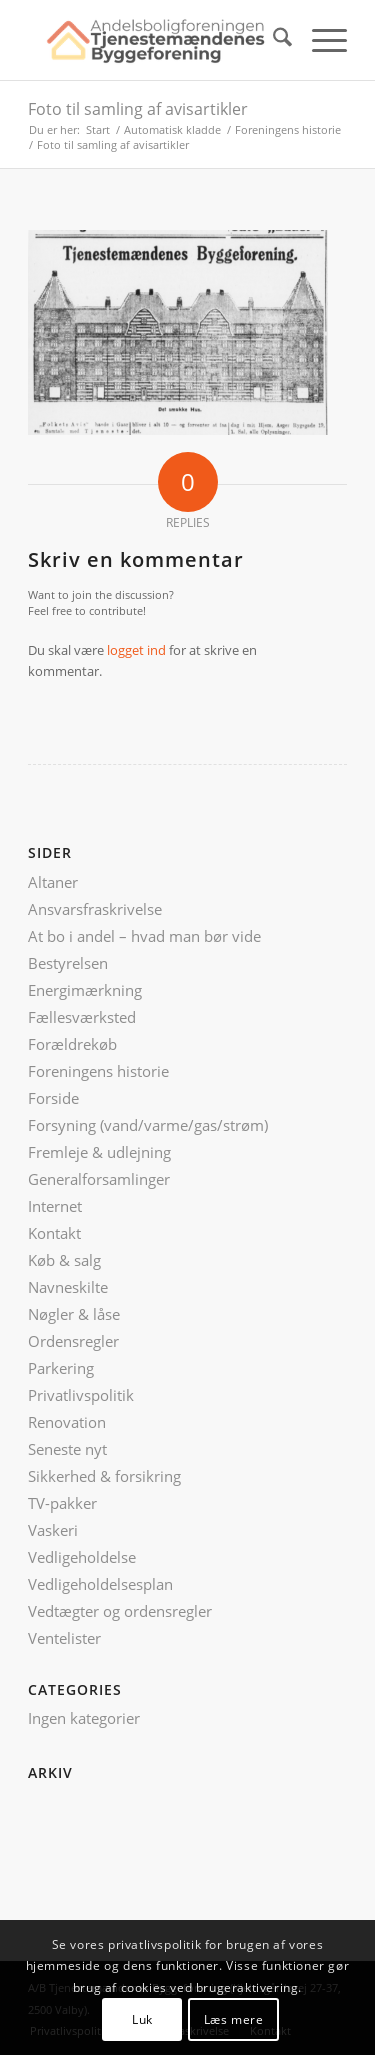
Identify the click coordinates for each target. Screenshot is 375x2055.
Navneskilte (68, 1287)
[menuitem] (272, 40)
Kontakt (54, 1233)
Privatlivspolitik (81, 1395)
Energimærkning (85, 990)
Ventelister (64, 1638)
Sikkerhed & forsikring (104, 1476)
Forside (53, 1098)
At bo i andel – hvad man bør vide (144, 936)
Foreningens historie (98, 1071)
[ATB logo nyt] (155, 40)
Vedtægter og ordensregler (120, 1611)
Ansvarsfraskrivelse (95, 909)
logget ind (136, 650)
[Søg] (272, 40)
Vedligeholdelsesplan (100, 1584)
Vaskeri (53, 1530)
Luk (142, 2019)
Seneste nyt (67, 1449)
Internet (55, 1206)
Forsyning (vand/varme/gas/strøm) (148, 1125)
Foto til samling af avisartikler (138, 109)
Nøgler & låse (74, 1314)
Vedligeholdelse (82, 1557)
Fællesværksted (82, 1017)
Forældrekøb (72, 1044)
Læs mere (234, 2019)
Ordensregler (73, 1341)
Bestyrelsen (68, 963)
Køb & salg (64, 1260)
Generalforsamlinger (99, 1179)
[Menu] (319, 40)
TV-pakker (62, 1503)
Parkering (61, 1368)
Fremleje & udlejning (99, 1152)
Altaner (53, 882)
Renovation (67, 1422)
